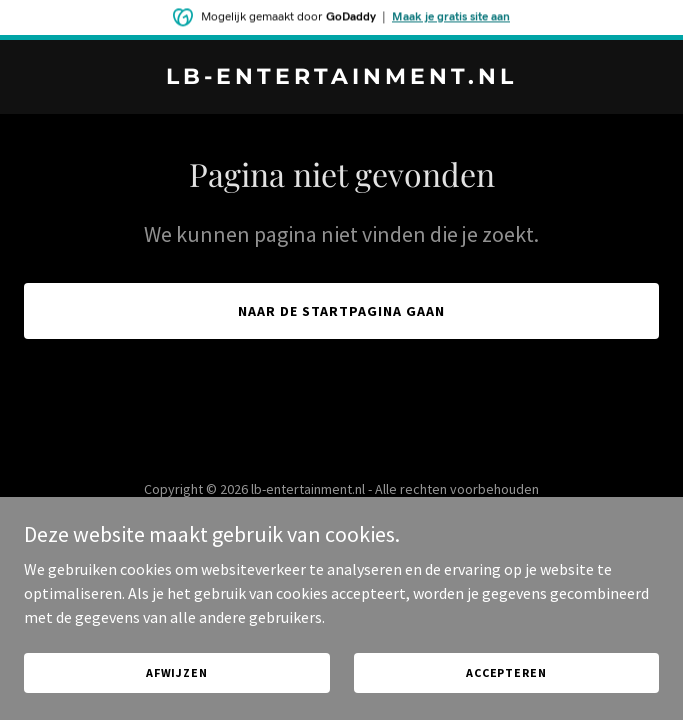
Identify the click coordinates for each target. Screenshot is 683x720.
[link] (341, 78)
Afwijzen (177, 672)
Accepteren (506, 672)
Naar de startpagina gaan (341, 311)
